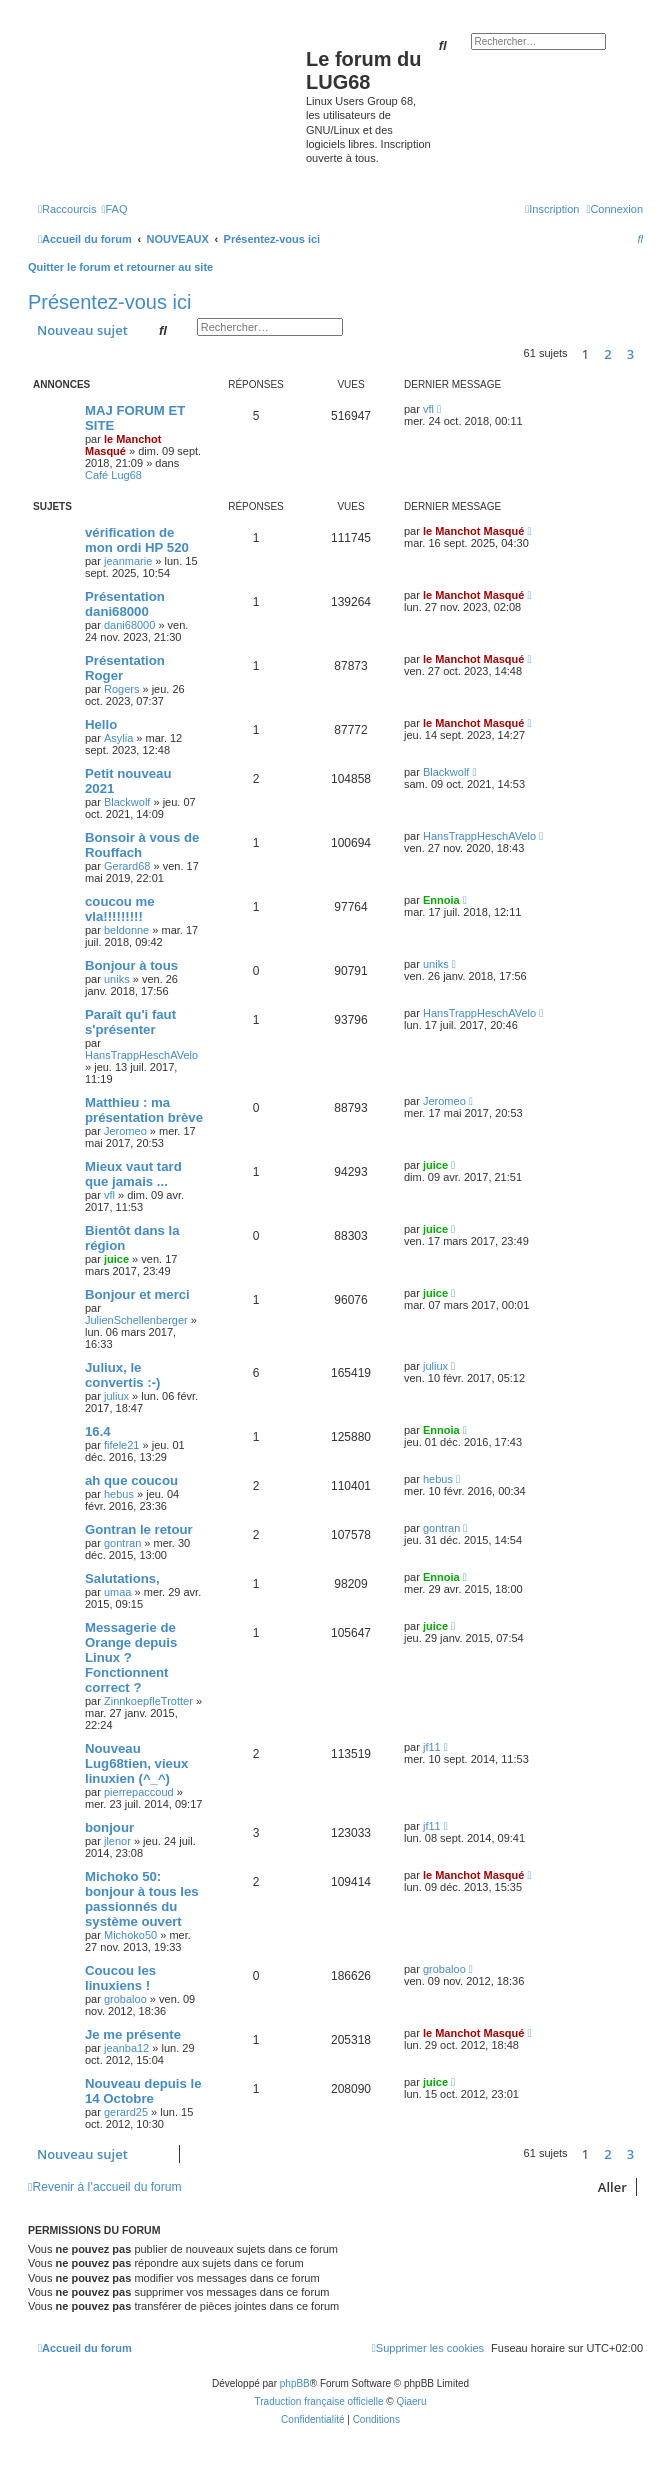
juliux (116, 1396)
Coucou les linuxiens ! (120, 1978)
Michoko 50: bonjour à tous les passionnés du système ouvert (142, 1899)
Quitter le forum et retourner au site (120, 267)
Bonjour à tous (131, 965)
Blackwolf (127, 802)
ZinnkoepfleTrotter (148, 1701)
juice (435, 1165)
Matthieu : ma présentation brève (144, 1110)
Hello (101, 724)
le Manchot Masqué (123, 445)
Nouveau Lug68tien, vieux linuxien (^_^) (136, 1763)
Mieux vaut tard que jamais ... (133, 1174)
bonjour (109, 1827)
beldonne (126, 930)
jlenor (117, 1841)
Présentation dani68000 (125, 604)
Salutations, (122, 1578)
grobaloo (125, 1999)
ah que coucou (131, 1480)
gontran (122, 1543)
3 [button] (630, 354)
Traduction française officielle (319, 2401)
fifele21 (121, 1445)
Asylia (118, 738)
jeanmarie (128, 561)
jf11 (432, 1747)
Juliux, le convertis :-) (122, 1375)
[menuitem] (114, 209)
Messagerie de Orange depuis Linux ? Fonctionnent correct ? (131, 1657)
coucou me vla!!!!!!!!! (120, 909)
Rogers (121, 689)
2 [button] (607, 354)
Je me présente (133, 2034)
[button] (648, 354)
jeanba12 (126, 2048)
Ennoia (441, 900)
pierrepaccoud (139, 1792)
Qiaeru (411, 2401)
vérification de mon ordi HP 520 (137, 540)
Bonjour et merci (137, 1294)
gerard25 (126, 2112)
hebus (119, 1494)
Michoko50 (130, 1935)
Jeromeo (125, 1131)
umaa (118, 1592)
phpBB (295, 2383)
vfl (428, 409)
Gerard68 (127, 866)
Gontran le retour (139, 1529)
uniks (117, 979)
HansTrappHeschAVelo (479, 836)
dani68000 (129, 625)
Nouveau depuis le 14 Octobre (143, 2091)
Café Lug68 (113, 475)
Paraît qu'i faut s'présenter (130, 1022)
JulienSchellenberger (136, 1320)
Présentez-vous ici (109, 302)
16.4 (98, 1431)
